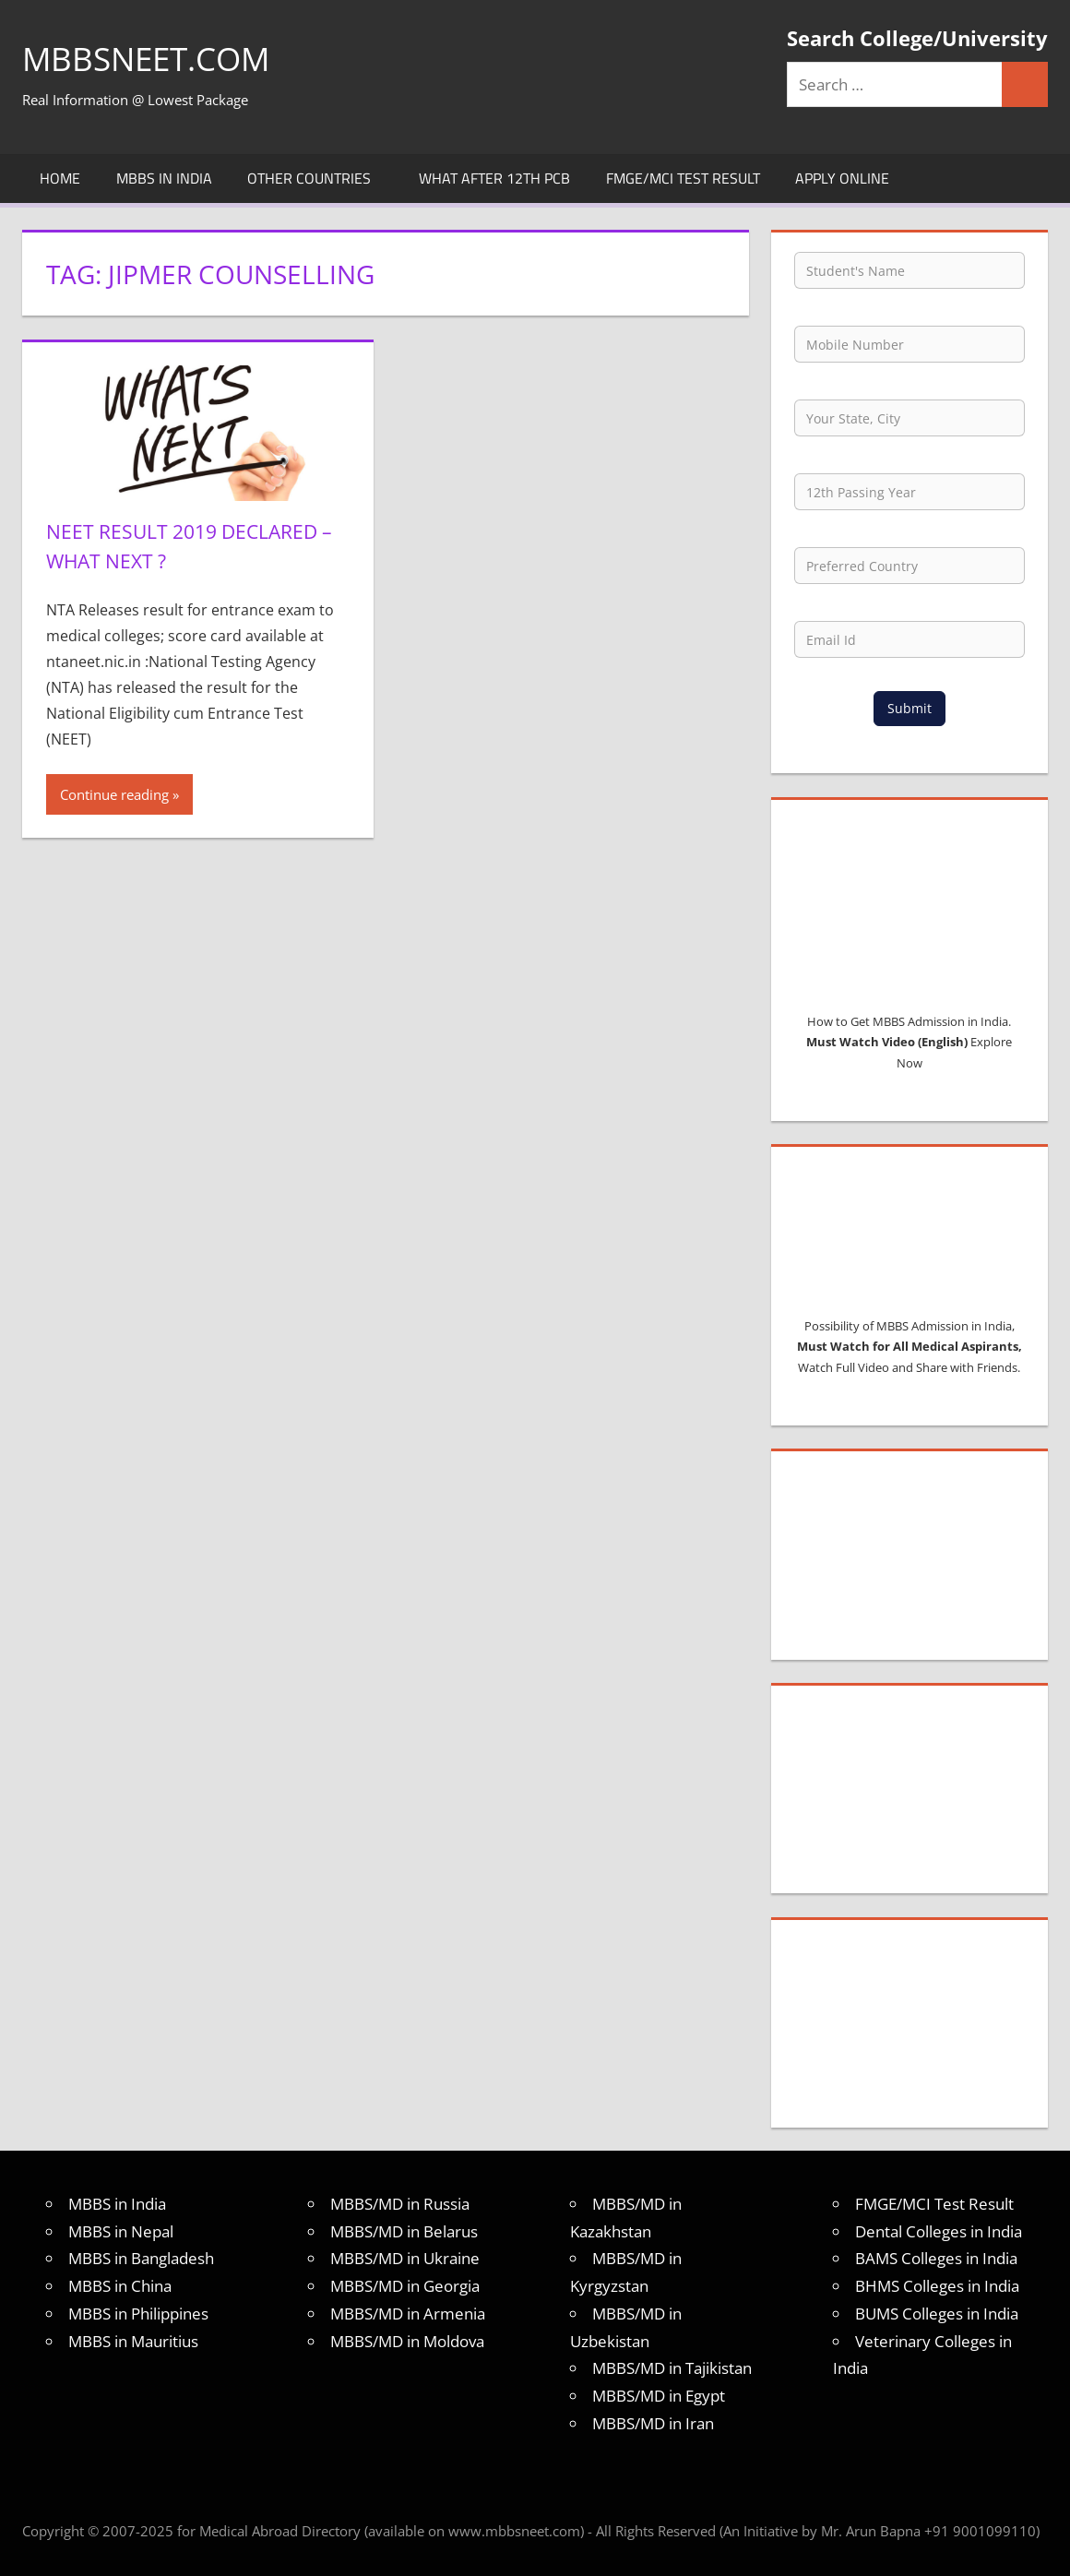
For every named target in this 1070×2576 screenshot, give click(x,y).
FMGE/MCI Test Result (683, 178)
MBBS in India (164, 178)
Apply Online (842, 178)
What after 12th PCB (494, 178)
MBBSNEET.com (150, 58)
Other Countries (319, 178)
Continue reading (114, 793)
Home (60, 178)
